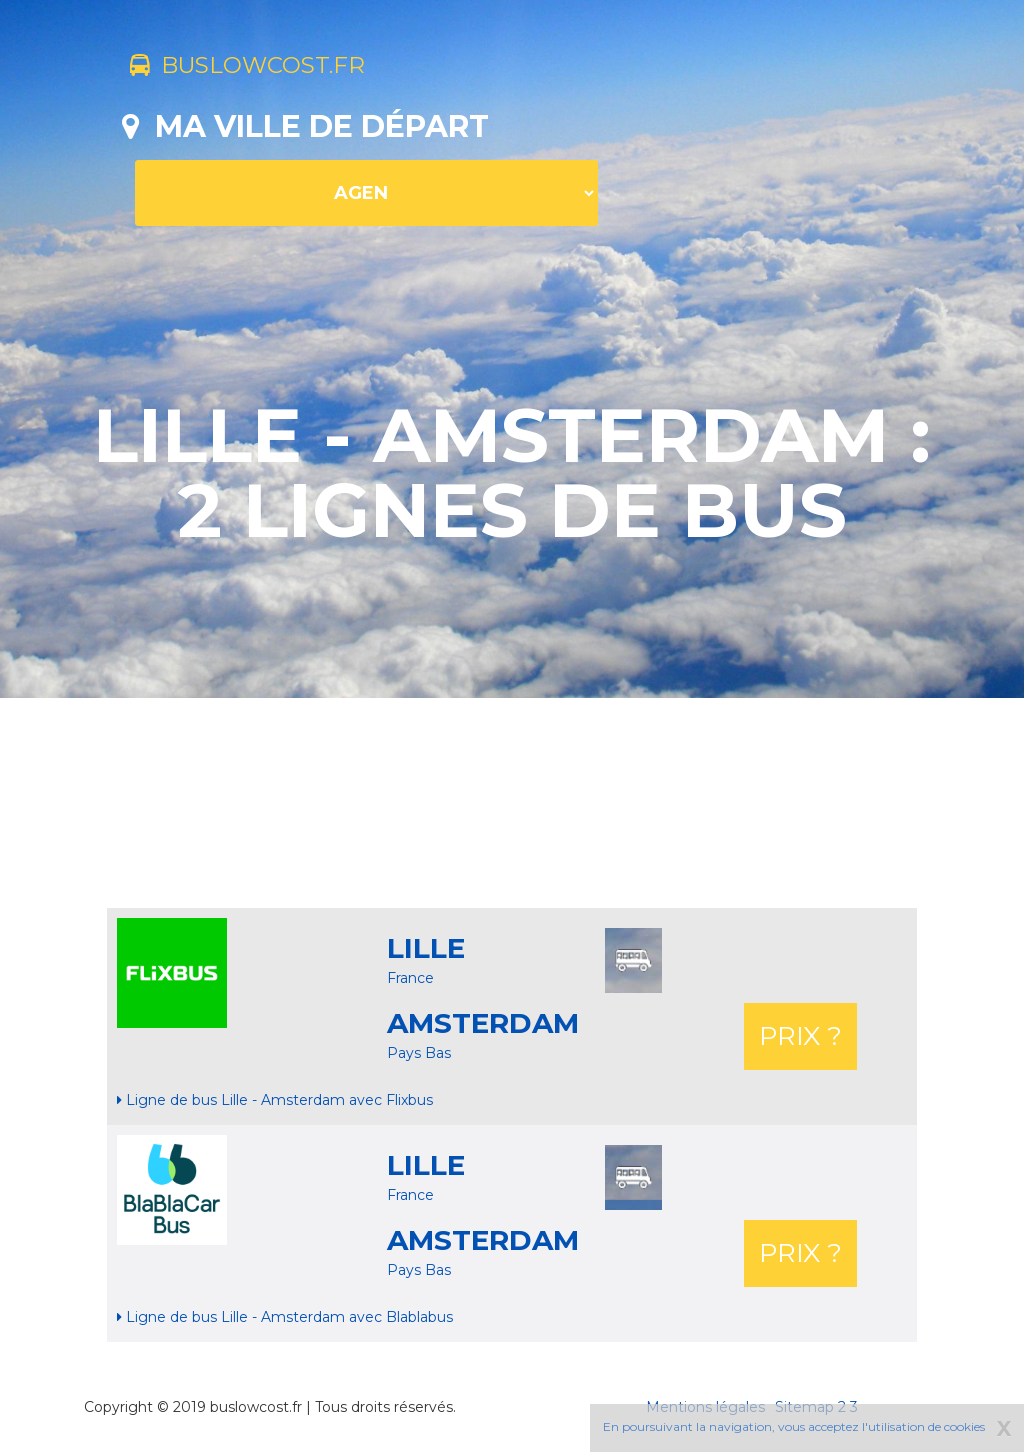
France (410, 978)
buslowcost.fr (264, 68)
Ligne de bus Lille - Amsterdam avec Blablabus (285, 1317)
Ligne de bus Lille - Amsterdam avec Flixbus (275, 1100)
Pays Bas (419, 1053)
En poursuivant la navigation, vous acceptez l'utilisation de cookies (794, 1426)
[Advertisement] (512, 803)
